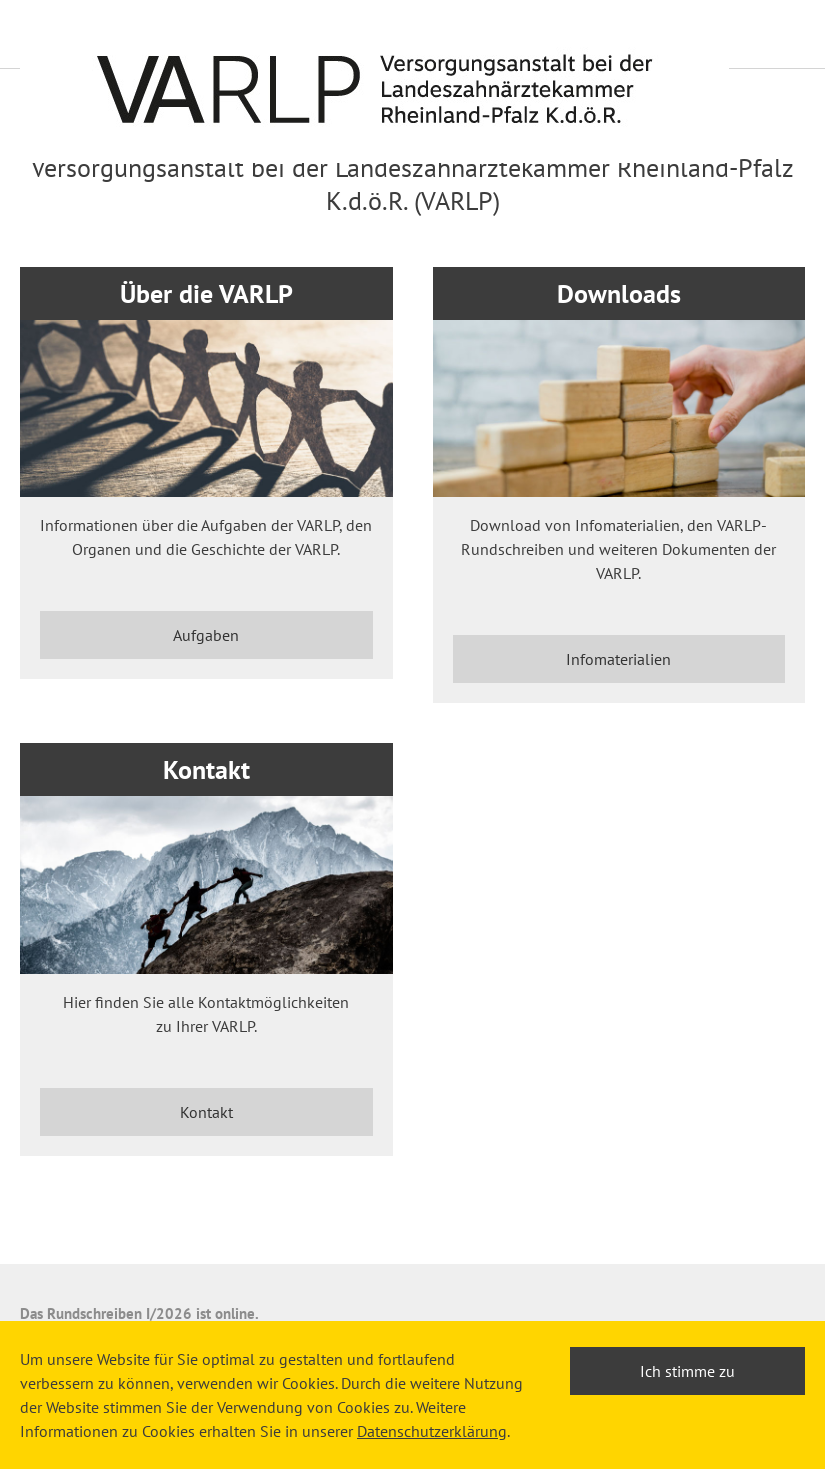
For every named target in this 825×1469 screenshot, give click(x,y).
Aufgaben (206, 635)
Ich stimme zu (687, 1371)
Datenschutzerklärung (432, 1431)
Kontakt (206, 1112)
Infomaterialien (618, 659)
